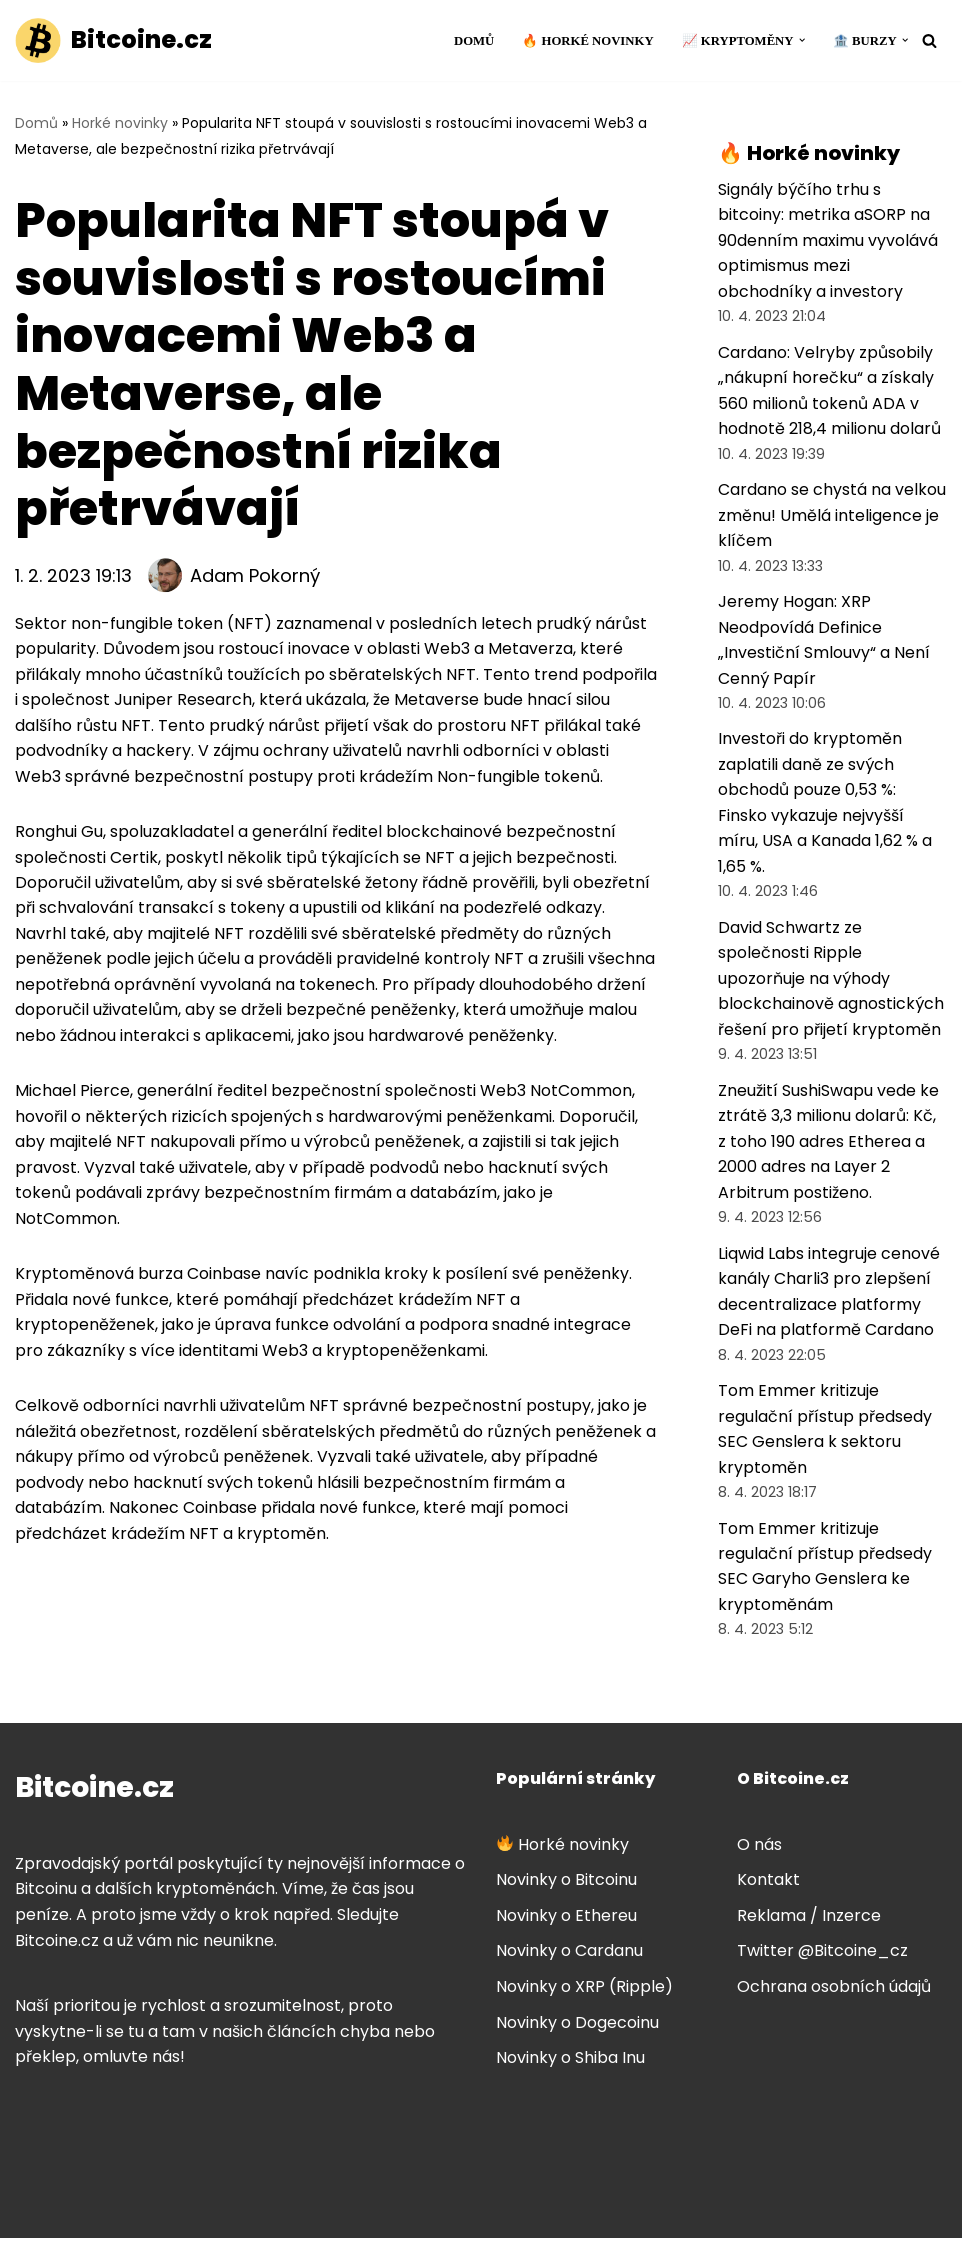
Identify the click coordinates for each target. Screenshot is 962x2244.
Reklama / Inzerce (809, 1921)
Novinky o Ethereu (566, 1921)
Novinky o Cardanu (569, 1956)
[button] (801, 40)
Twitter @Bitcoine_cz (822, 1956)
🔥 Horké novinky (587, 41)
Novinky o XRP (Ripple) (584, 1992)
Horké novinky (120, 123)
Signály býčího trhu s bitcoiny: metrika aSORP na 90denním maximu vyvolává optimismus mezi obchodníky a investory (828, 240)
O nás (759, 1850)
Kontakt (768, 1885)
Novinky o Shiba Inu (570, 2063)
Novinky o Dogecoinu (577, 2028)
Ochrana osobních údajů (834, 1992)
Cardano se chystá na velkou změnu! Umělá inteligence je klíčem (832, 516)
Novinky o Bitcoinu (566, 1885)
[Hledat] (929, 40)
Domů (472, 41)
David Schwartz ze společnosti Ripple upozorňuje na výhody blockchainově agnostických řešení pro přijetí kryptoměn (831, 981)
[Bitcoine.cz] (113, 40)
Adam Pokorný (255, 575)
